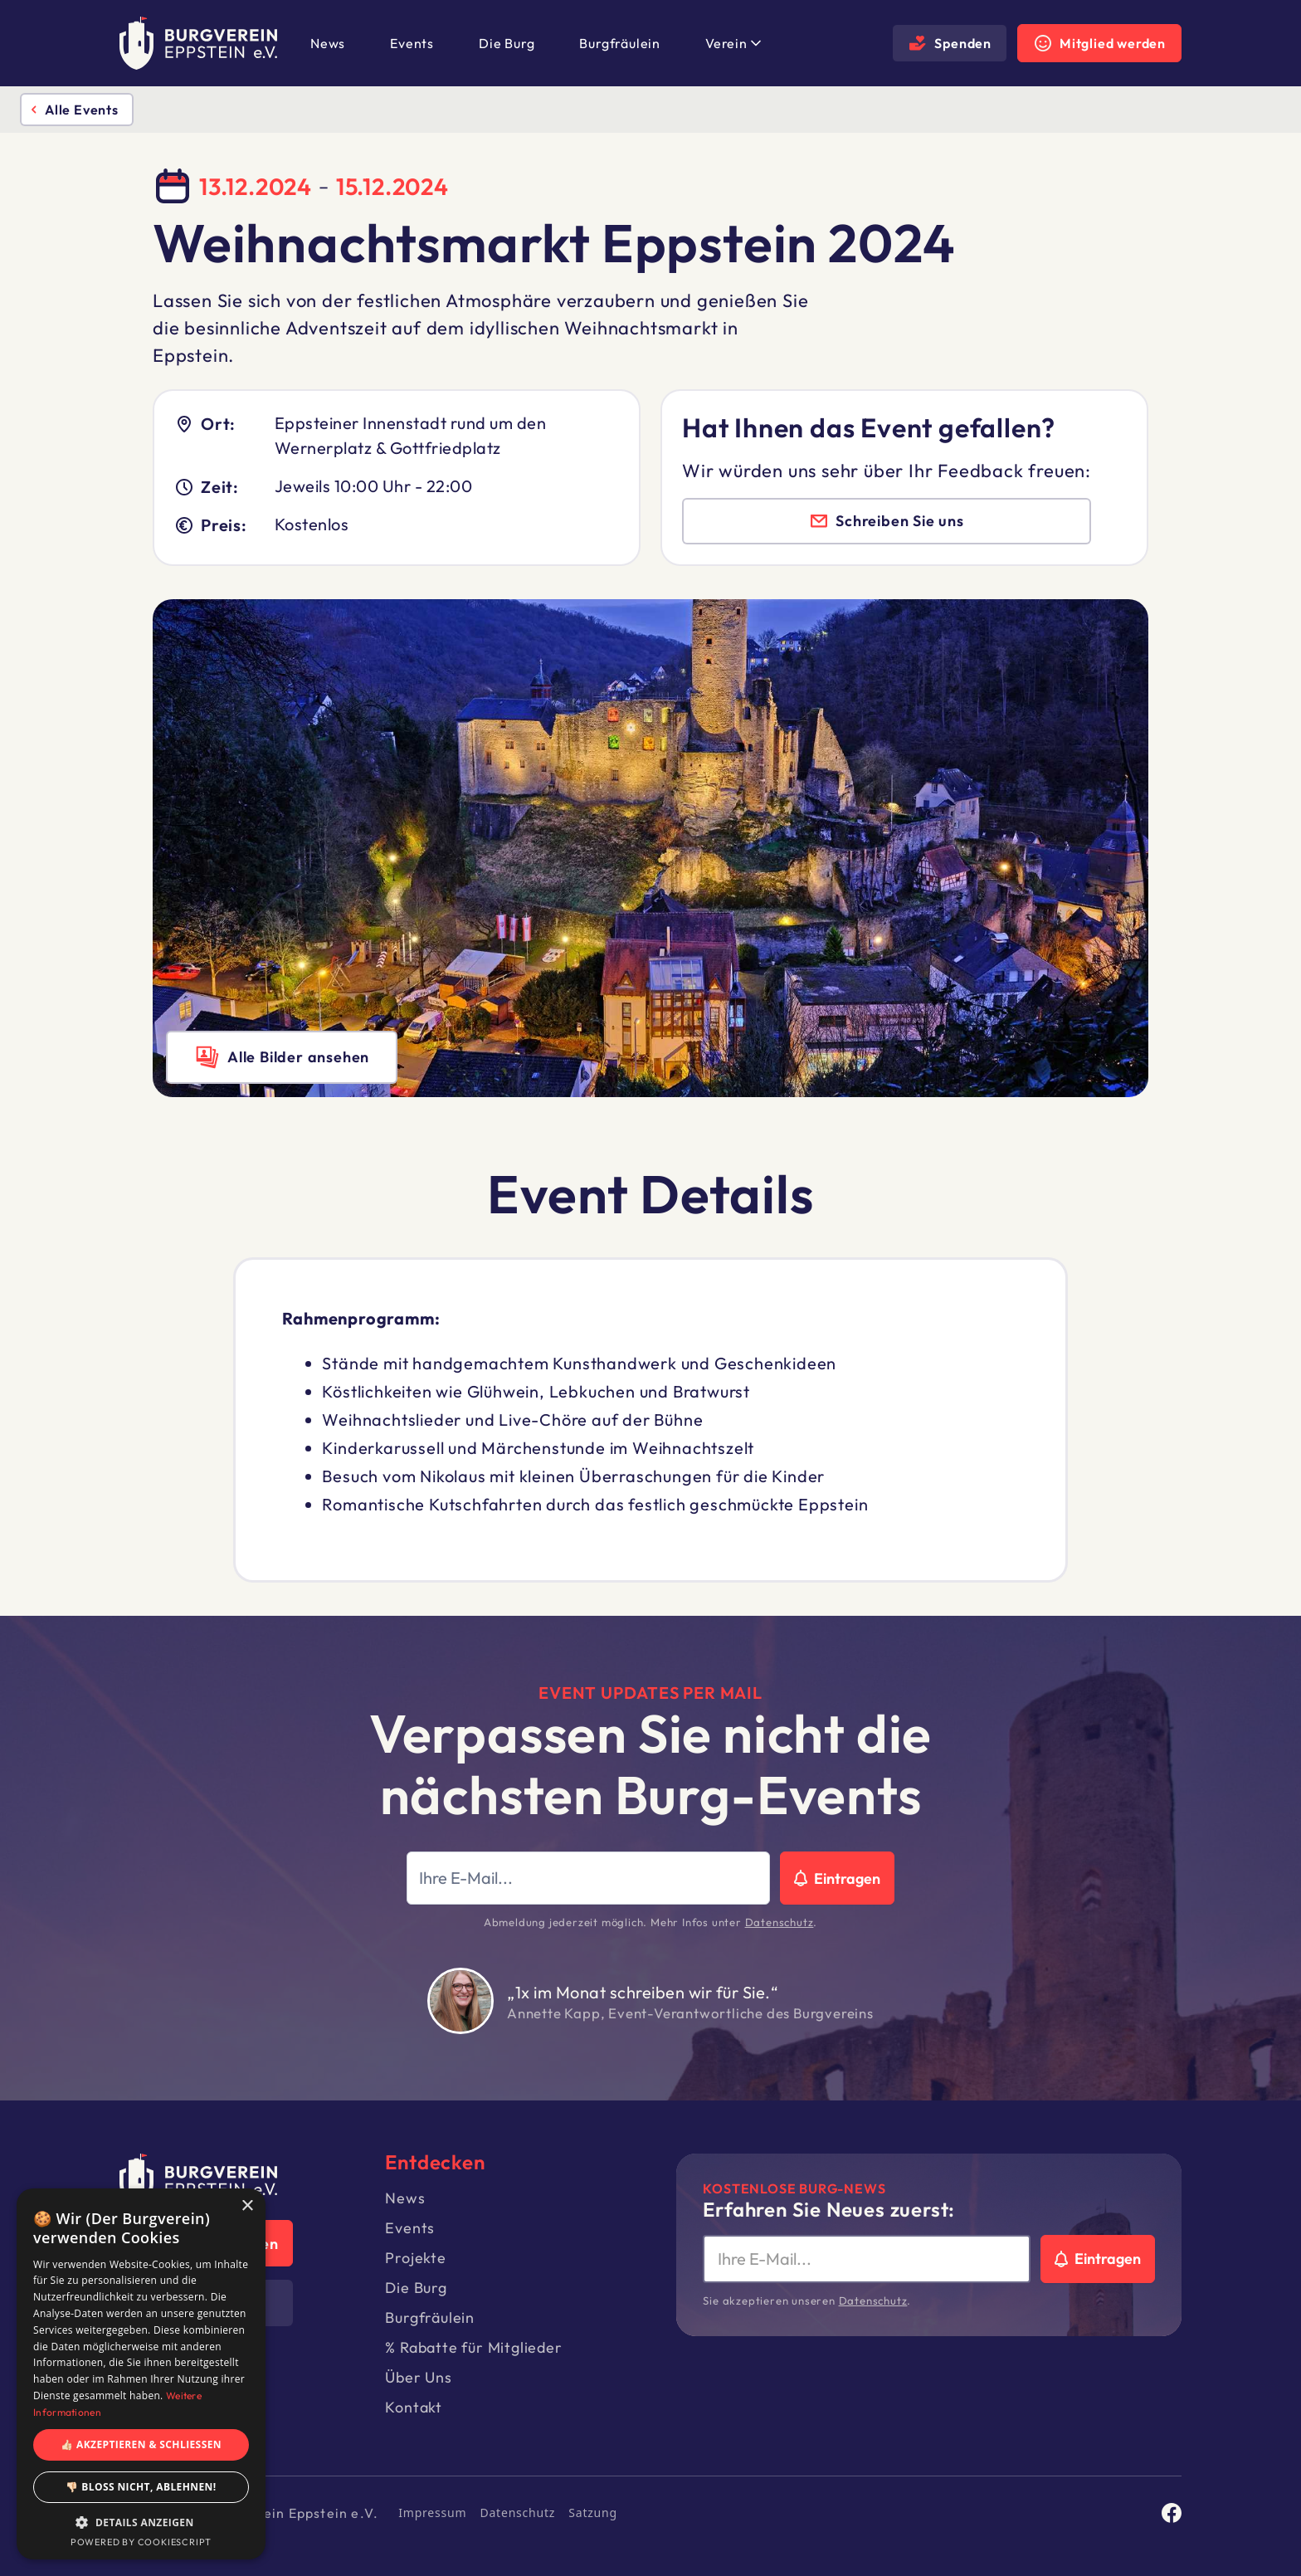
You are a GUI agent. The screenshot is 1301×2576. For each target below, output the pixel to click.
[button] (730, 43)
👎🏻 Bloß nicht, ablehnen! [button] (141, 2487)
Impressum (432, 2512)
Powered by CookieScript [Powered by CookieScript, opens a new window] (141, 2542)
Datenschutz (779, 1922)
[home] (198, 43)
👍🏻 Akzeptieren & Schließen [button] (141, 2444)
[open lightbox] (281, 1057)
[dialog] (141, 2373)
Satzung (592, 2512)
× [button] (247, 2206)
